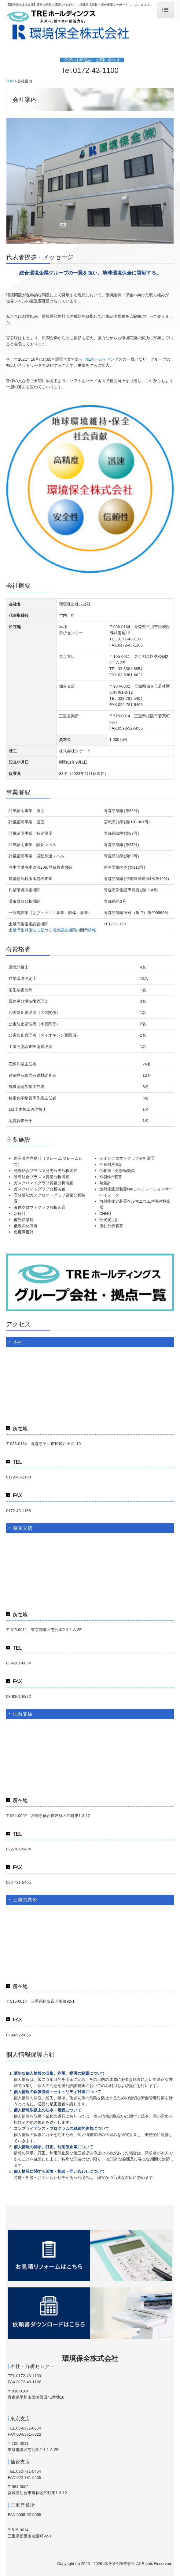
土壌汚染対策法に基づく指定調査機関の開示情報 (52, 930)
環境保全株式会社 (90, 2358)
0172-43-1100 (95, 70)
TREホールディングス (103, 359)
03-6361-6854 (130, 668)
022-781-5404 (130, 698)
